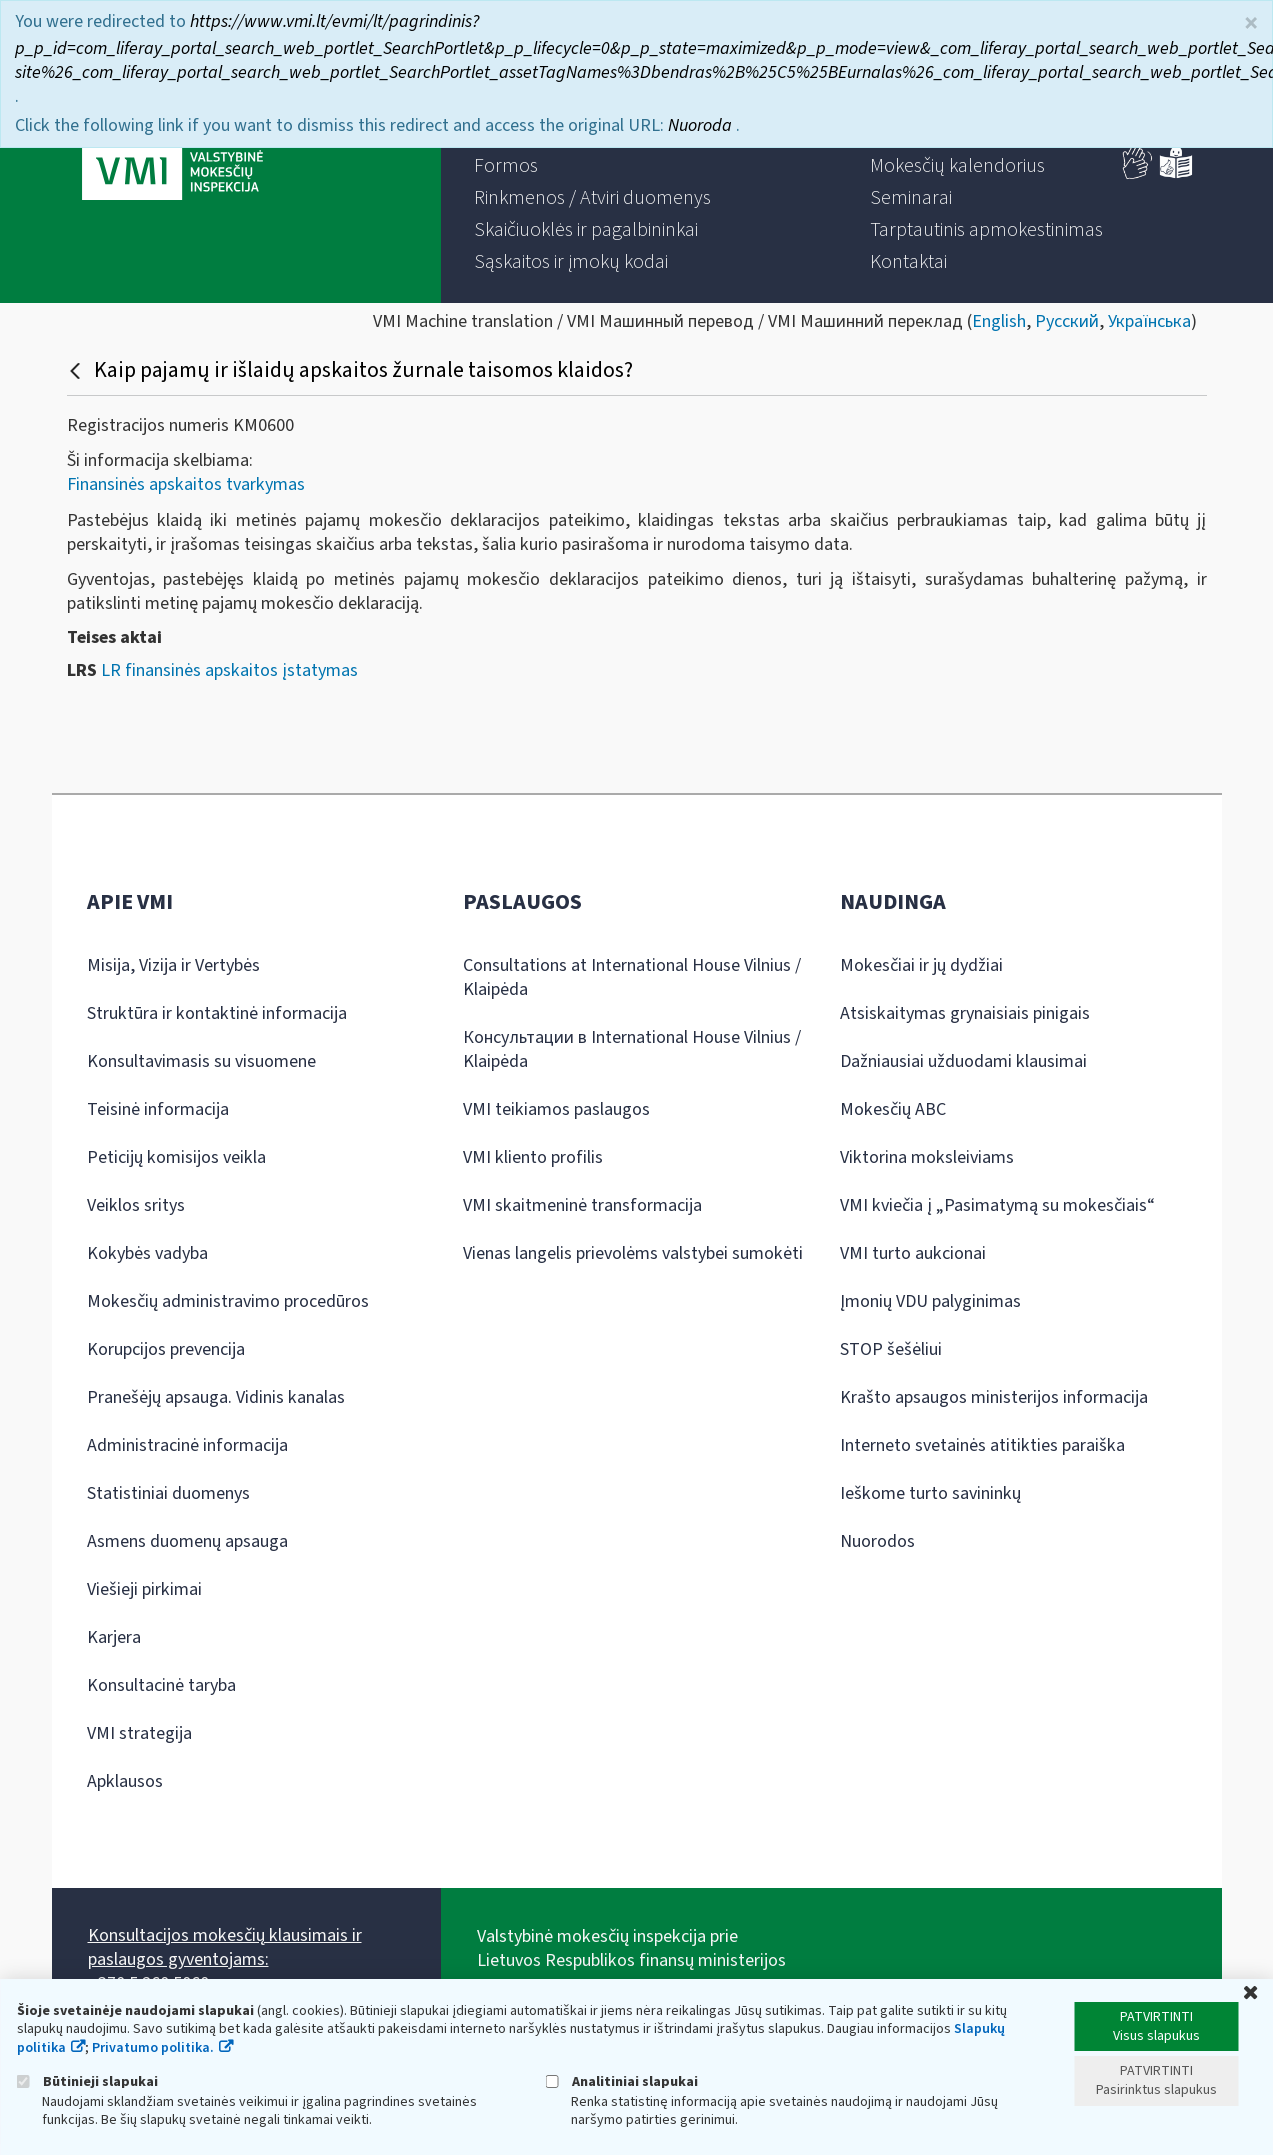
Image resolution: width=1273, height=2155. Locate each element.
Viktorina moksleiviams (927, 1157)
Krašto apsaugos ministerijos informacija (994, 1397)
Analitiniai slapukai (622, 2081)
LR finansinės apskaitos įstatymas (229, 670)
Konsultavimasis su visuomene (201, 1061)
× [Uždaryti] (1251, 21)
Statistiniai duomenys (168, 1493)
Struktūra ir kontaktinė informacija (217, 1013)
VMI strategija (139, 1733)
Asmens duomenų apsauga (187, 1541)
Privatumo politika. (153, 2048)
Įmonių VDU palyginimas (930, 1301)
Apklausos (125, 1781)
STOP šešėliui (891, 1349)
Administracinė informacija (187, 1445)
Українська (1149, 321)
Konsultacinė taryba (161, 1685)
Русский (1067, 321)
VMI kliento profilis (533, 1157)
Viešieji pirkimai (144, 1589)
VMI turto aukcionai (913, 1253)
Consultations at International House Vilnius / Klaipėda (632, 977)
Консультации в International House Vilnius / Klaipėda (632, 1049)
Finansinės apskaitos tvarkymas (186, 484)
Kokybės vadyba (147, 1253)
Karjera (114, 1637)
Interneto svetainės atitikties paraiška (982, 1445)
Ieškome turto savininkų (930, 1493)
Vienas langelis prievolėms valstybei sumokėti (633, 1253)
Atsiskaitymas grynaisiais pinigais (965, 1013)
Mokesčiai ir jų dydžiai (921, 965)
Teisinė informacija (158, 1109)
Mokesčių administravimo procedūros (228, 1301)
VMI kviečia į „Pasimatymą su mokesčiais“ (997, 1205)
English (999, 321)
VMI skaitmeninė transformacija (582, 1205)
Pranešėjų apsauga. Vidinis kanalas (216, 1397)
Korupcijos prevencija (166, 1349)
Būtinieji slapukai (87, 2081)
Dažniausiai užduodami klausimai (963, 1061)
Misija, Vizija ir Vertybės (173, 965)
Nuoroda (702, 123)
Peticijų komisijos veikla (176, 1157)
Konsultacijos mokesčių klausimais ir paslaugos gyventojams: (225, 1947)
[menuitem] (506, 166)
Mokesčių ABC (893, 1109)
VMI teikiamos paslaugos (556, 1109)
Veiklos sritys (136, 1205)
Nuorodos (877, 1541)
